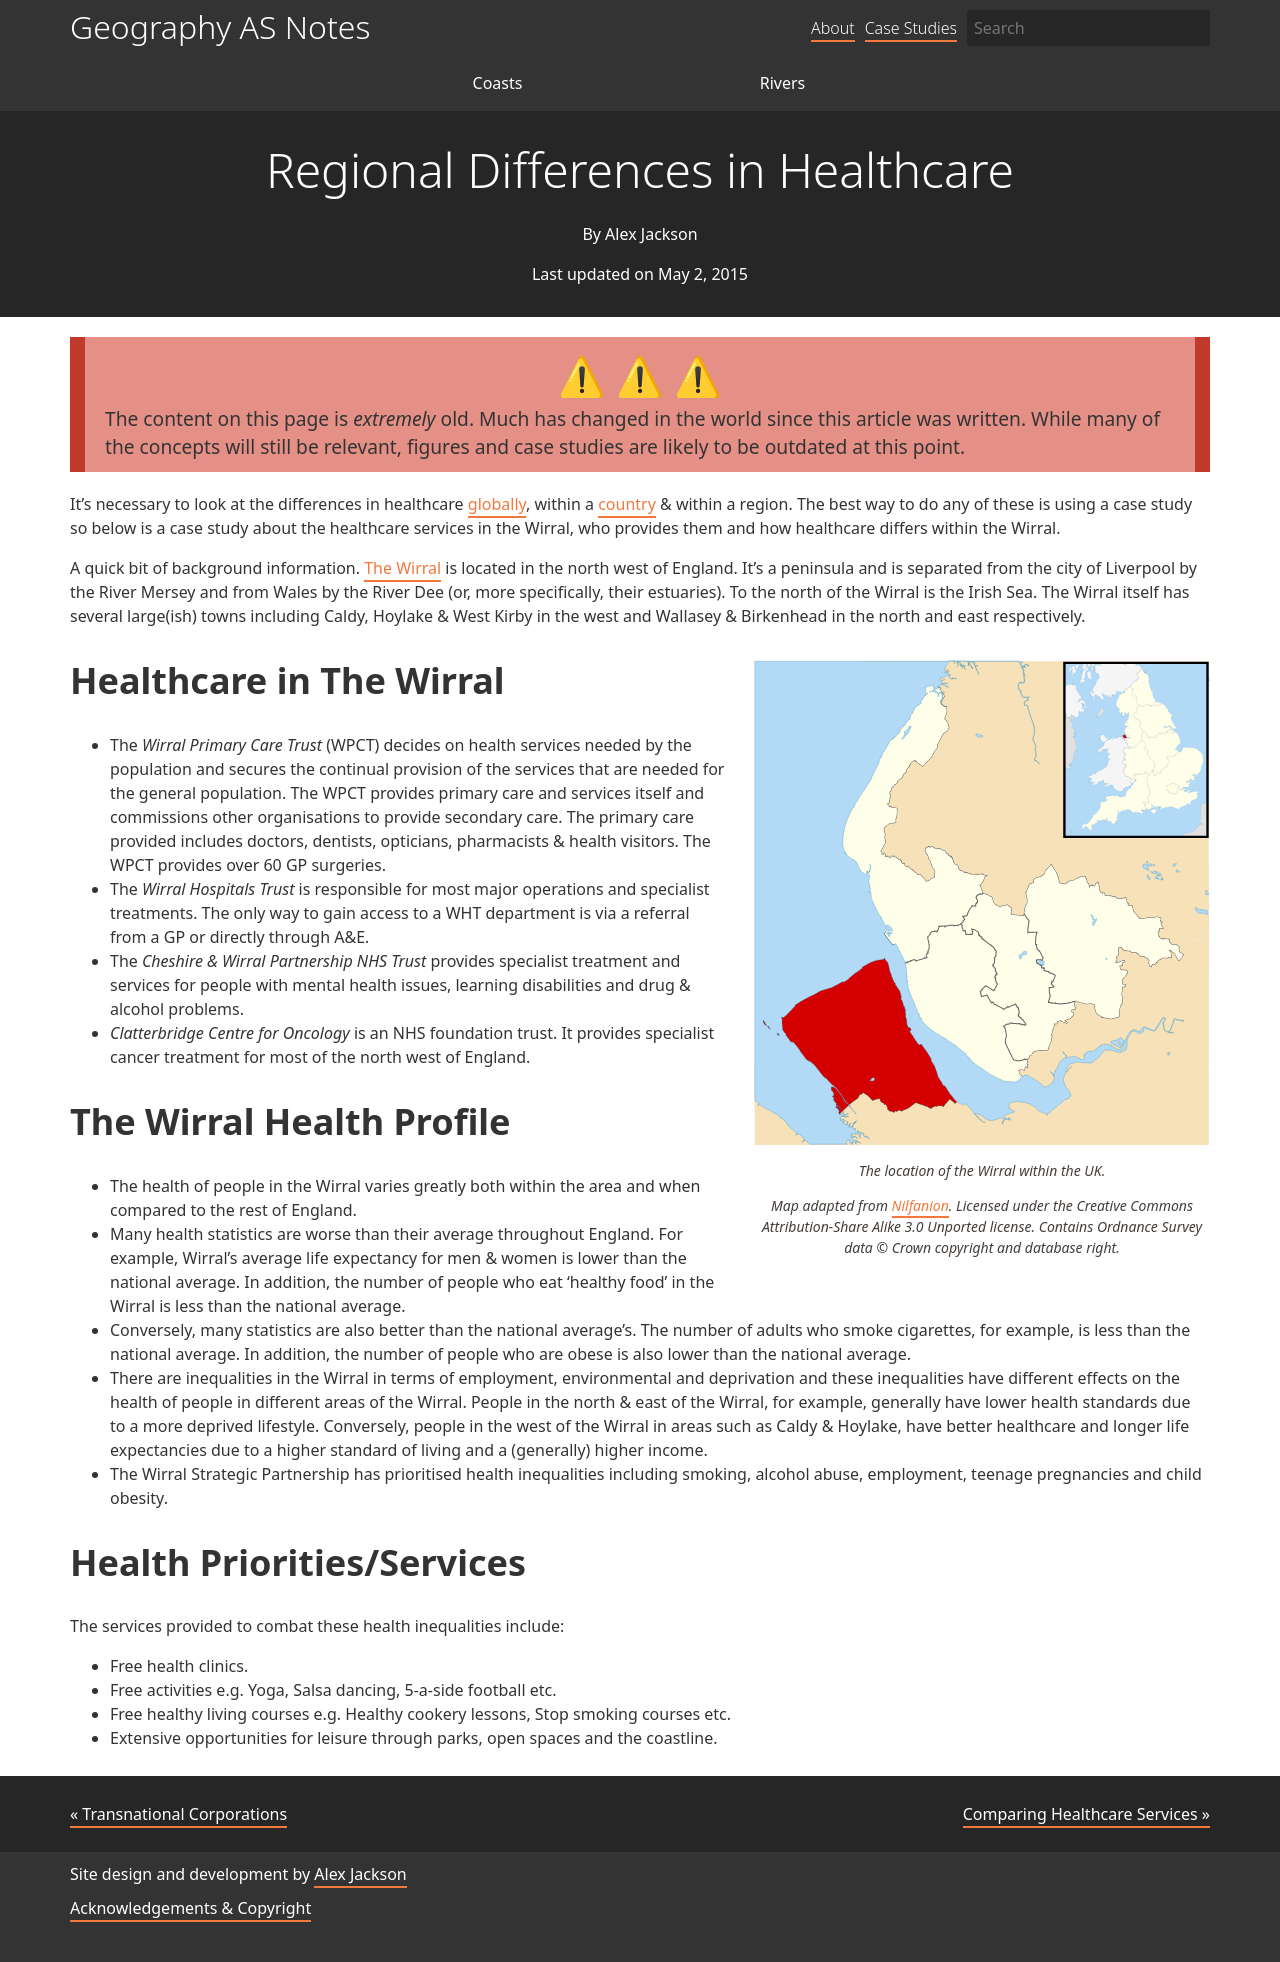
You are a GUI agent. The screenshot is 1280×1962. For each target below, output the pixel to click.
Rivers (783, 83)
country (627, 504)
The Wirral (402, 568)
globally (497, 504)
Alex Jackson (360, 1874)
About (833, 28)
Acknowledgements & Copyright (190, 1908)
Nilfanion (920, 1205)
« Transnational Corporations (178, 1814)
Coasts (498, 83)
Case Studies (911, 28)
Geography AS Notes (220, 26)
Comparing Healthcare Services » (1086, 1814)
